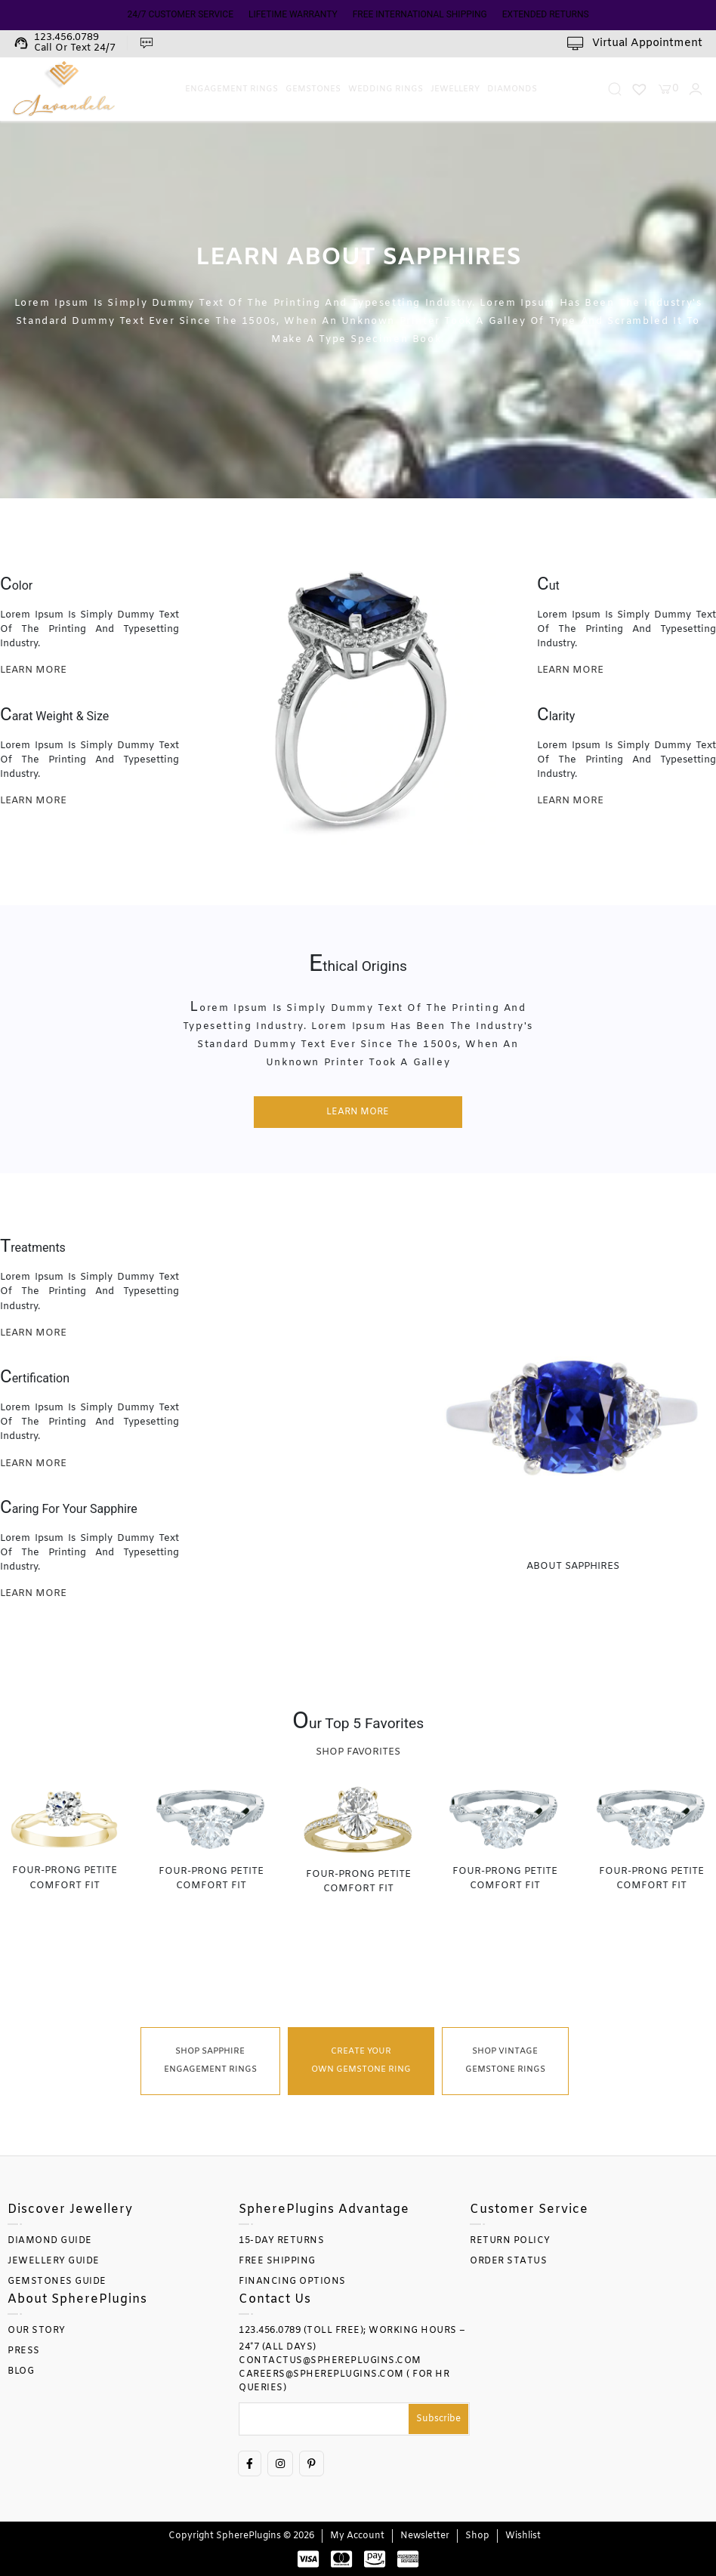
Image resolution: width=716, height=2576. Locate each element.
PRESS (24, 2351)
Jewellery (455, 89)
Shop (477, 2536)
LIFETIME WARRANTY (293, 14)
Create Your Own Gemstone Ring (361, 2060)
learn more (33, 670)
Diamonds (512, 89)
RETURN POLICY (510, 2241)
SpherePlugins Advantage (324, 2209)
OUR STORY (37, 2331)
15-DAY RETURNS (281, 2241)
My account (357, 2536)
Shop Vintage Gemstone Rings (505, 2060)
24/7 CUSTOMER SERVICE (180, 14)
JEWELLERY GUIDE (54, 2261)
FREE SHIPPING (277, 2261)
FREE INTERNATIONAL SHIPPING (420, 14)
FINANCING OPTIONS (292, 2282)
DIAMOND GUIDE (50, 2241)
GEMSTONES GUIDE (57, 2282)
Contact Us (275, 2299)
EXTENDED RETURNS (545, 14)
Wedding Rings (385, 89)
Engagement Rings (231, 89)
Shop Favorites (358, 1752)
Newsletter (424, 2536)
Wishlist (523, 2536)
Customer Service (529, 2209)
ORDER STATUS (508, 2261)
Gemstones (313, 89)
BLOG (21, 2371)
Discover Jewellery (70, 2209)
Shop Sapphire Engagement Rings (210, 2060)
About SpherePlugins (77, 2299)
